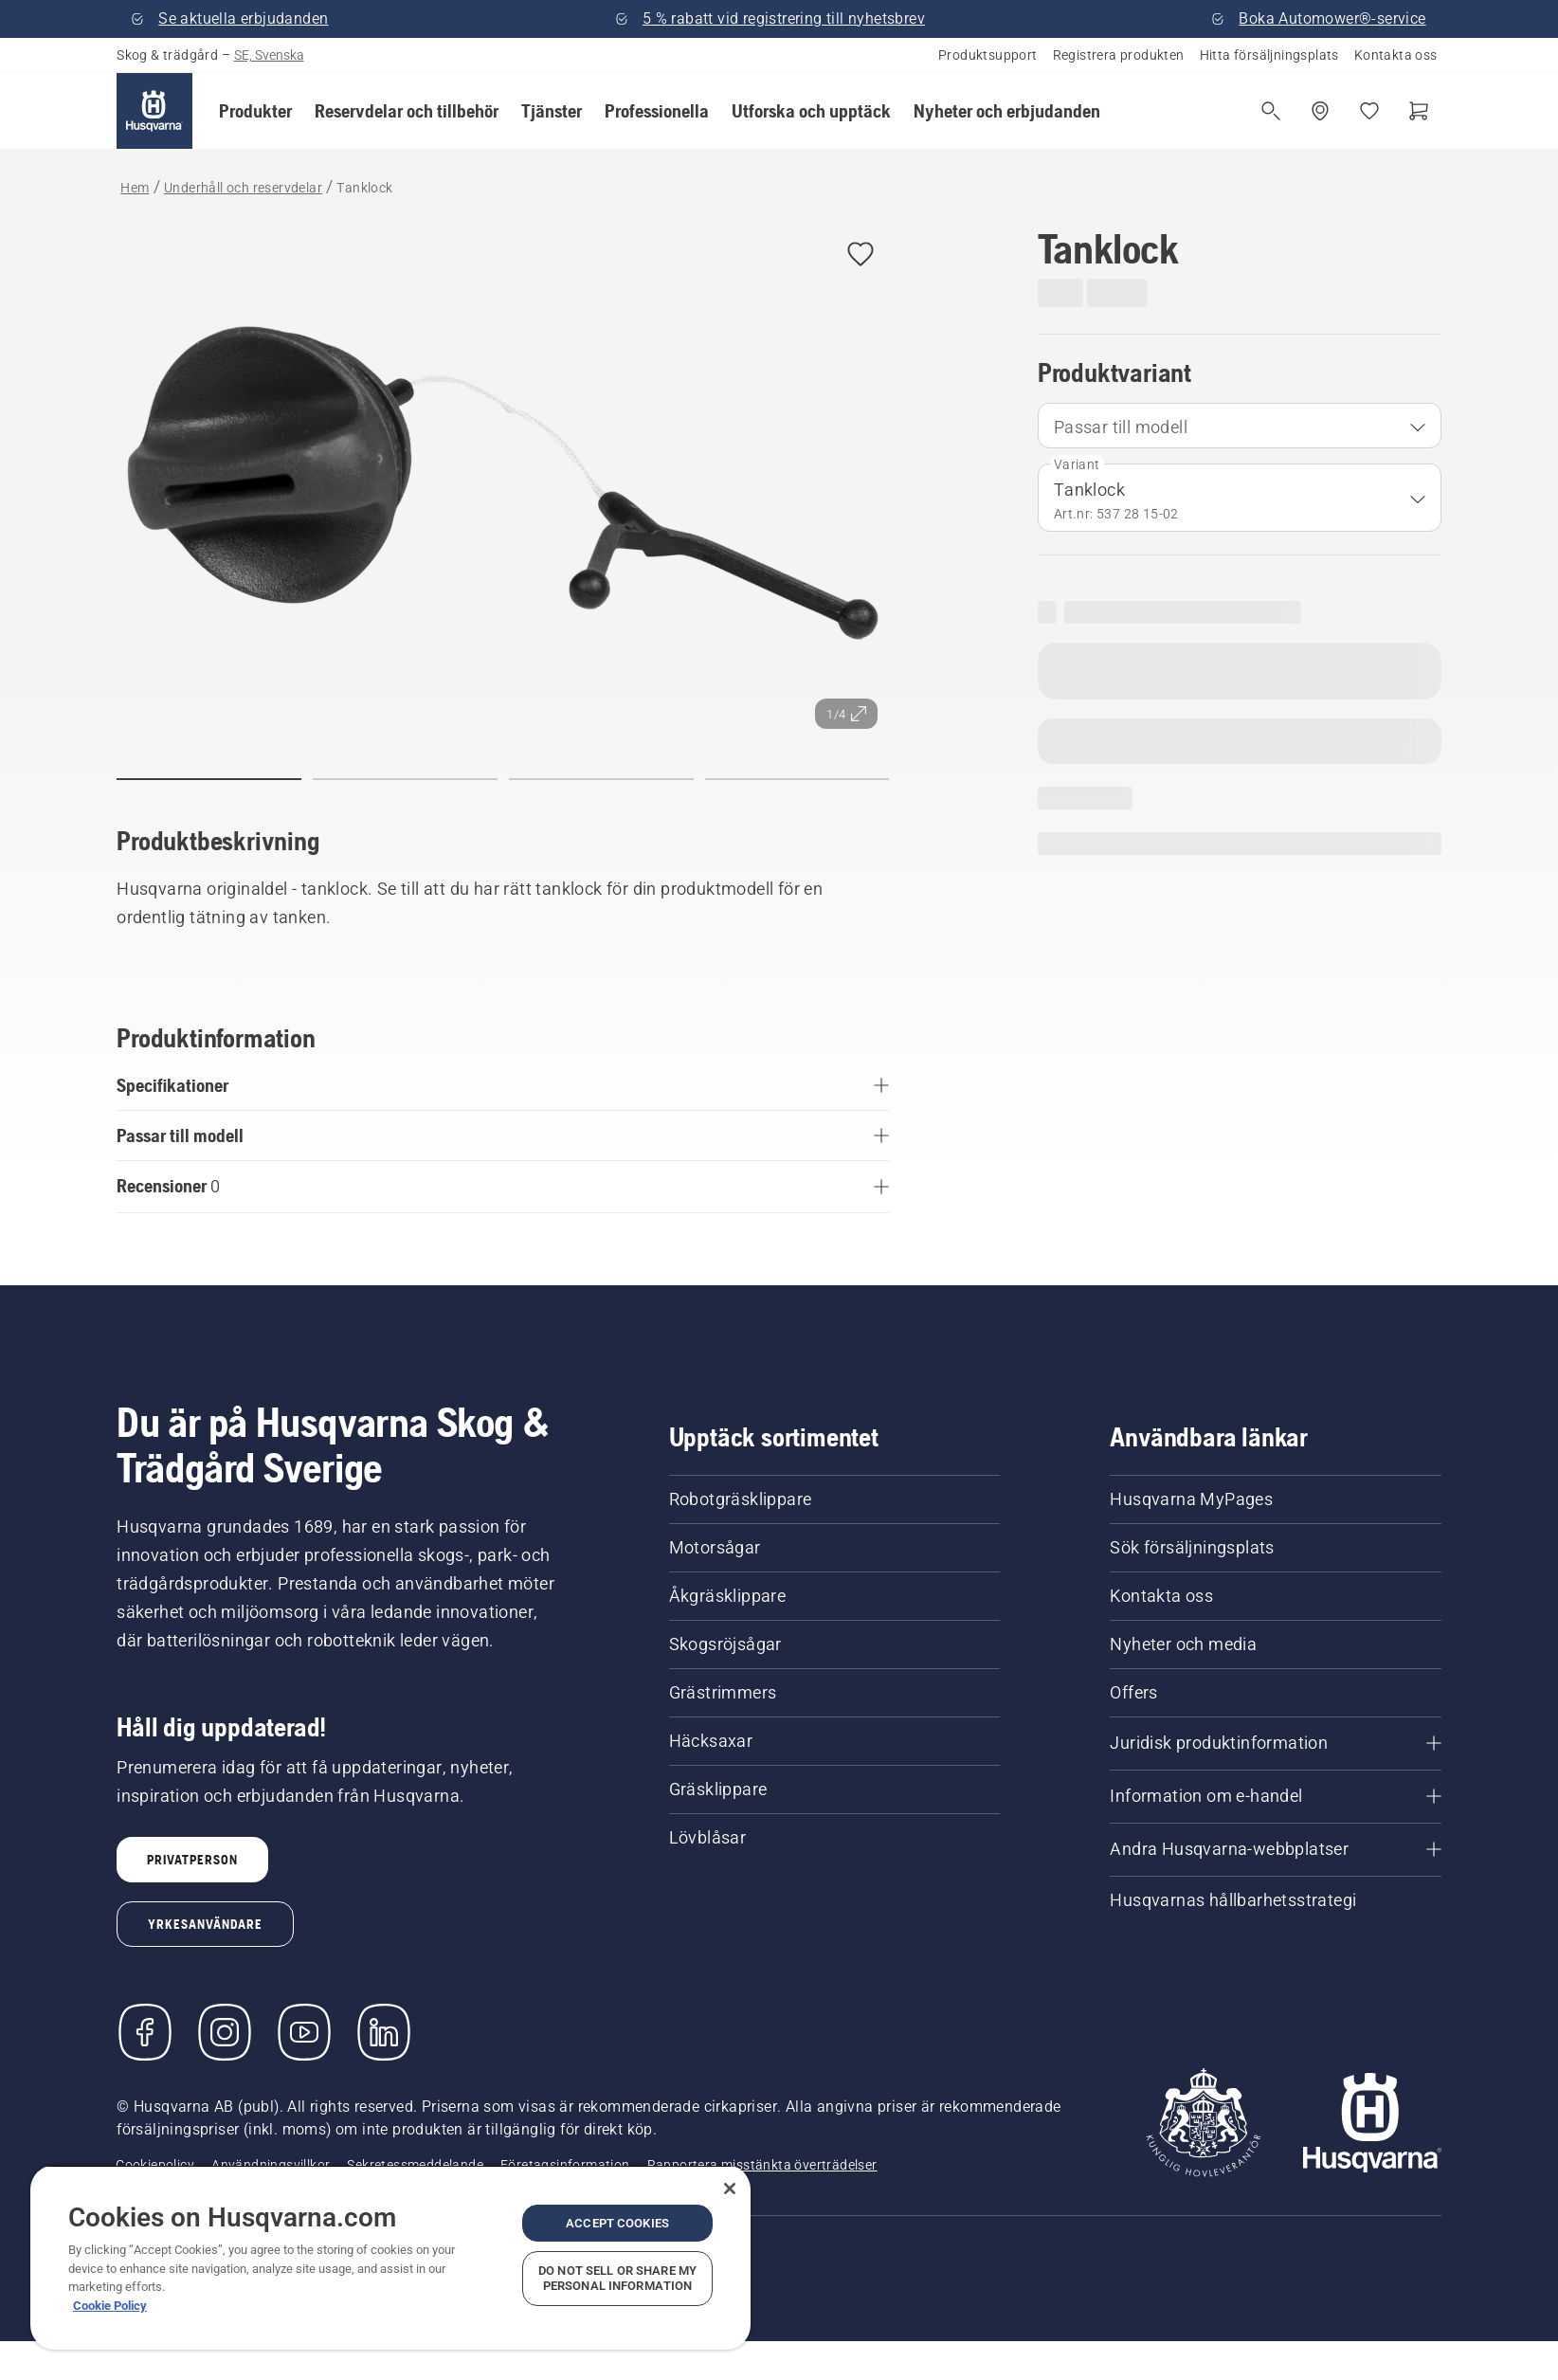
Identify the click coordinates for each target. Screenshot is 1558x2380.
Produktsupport (988, 55)
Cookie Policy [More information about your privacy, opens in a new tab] (110, 2305)
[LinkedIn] (383, 2032)
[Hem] (154, 111)
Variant (1077, 464)
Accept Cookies (617, 2223)
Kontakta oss (1396, 55)
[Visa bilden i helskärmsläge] (503, 483)
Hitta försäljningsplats (1269, 55)
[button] (255, 111)
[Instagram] (224, 2032)
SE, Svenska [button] (269, 55)
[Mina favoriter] (1369, 111)
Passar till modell (1120, 427)
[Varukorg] (1418, 111)
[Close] (729, 2188)
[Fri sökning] (1271, 111)
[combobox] (1239, 425)
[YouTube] (304, 2032)
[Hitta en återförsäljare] (1320, 111)
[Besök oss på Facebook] (145, 2032)
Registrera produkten (1119, 55)
